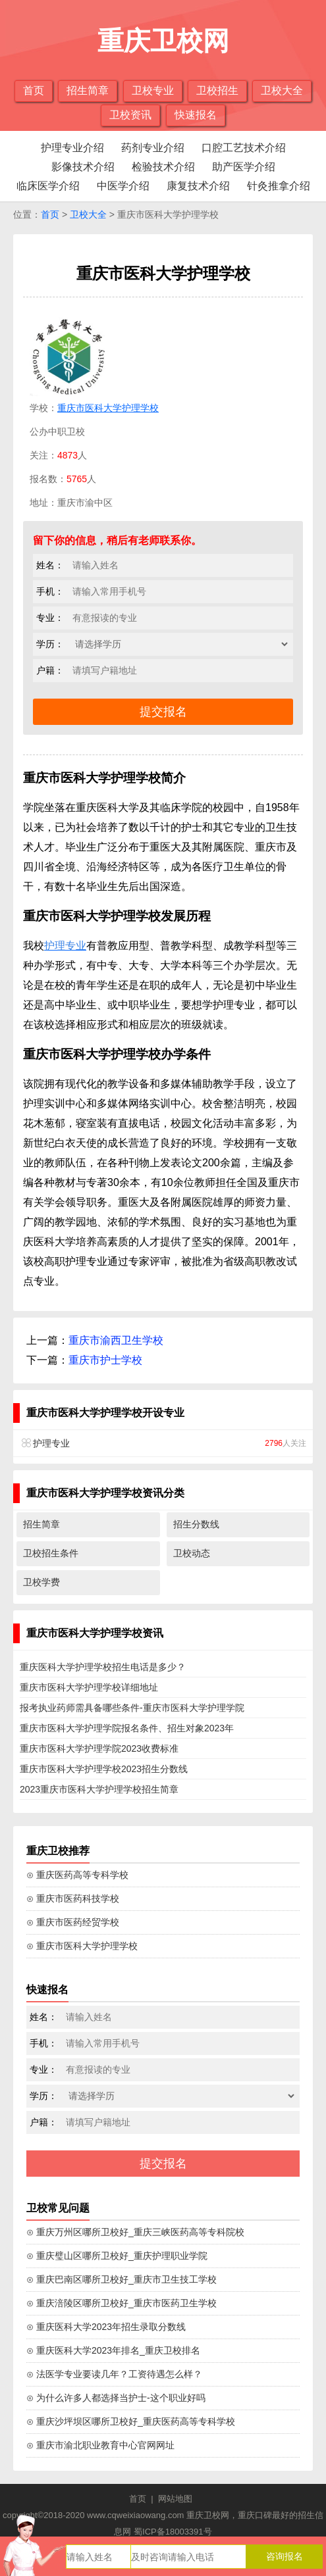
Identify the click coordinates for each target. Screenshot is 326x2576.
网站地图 (175, 2499)
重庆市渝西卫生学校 (115, 1340)
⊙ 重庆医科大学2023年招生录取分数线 (106, 2326)
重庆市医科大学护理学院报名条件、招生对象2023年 (127, 1728)
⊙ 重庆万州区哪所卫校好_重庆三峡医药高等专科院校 (135, 2232)
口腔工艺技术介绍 (244, 147)
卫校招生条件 (50, 1553)
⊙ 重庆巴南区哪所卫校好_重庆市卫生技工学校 (121, 2279)
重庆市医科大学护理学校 (108, 408)
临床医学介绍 (48, 185)
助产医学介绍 (243, 166)
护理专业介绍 (72, 147)
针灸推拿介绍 (278, 185)
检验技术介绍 (163, 166)
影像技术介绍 (83, 166)
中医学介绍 (123, 185)
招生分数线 (196, 1524)
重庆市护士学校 (105, 1360)
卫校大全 (282, 90)
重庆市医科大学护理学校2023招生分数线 (104, 1769)
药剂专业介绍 (152, 147)
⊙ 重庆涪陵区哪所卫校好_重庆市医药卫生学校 (121, 2303)
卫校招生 (217, 90)
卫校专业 (153, 90)
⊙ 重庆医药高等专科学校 (77, 1875)
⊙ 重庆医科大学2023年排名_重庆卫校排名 (113, 2350)
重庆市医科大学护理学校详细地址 (89, 1687)
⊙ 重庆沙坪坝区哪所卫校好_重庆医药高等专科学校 (130, 2421)
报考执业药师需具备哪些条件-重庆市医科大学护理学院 (132, 1707)
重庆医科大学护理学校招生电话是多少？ (103, 1667)
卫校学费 (41, 1582)
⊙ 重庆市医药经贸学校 (72, 1922)
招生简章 (88, 90)
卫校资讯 (130, 114)
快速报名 (196, 114)
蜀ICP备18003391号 (173, 2532)
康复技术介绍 (198, 185)
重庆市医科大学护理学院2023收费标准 (99, 1748)
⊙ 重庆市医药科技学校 (72, 1898)
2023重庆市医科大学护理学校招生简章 (99, 1789)
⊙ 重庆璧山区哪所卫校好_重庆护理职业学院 (116, 2255)
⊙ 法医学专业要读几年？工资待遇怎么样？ (114, 2374)
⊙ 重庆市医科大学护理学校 (82, 1946)
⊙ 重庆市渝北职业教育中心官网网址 (100, 2445)
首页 (33, 90)
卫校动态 (191, 1553)
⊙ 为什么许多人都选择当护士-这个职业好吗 (115, 2397)
